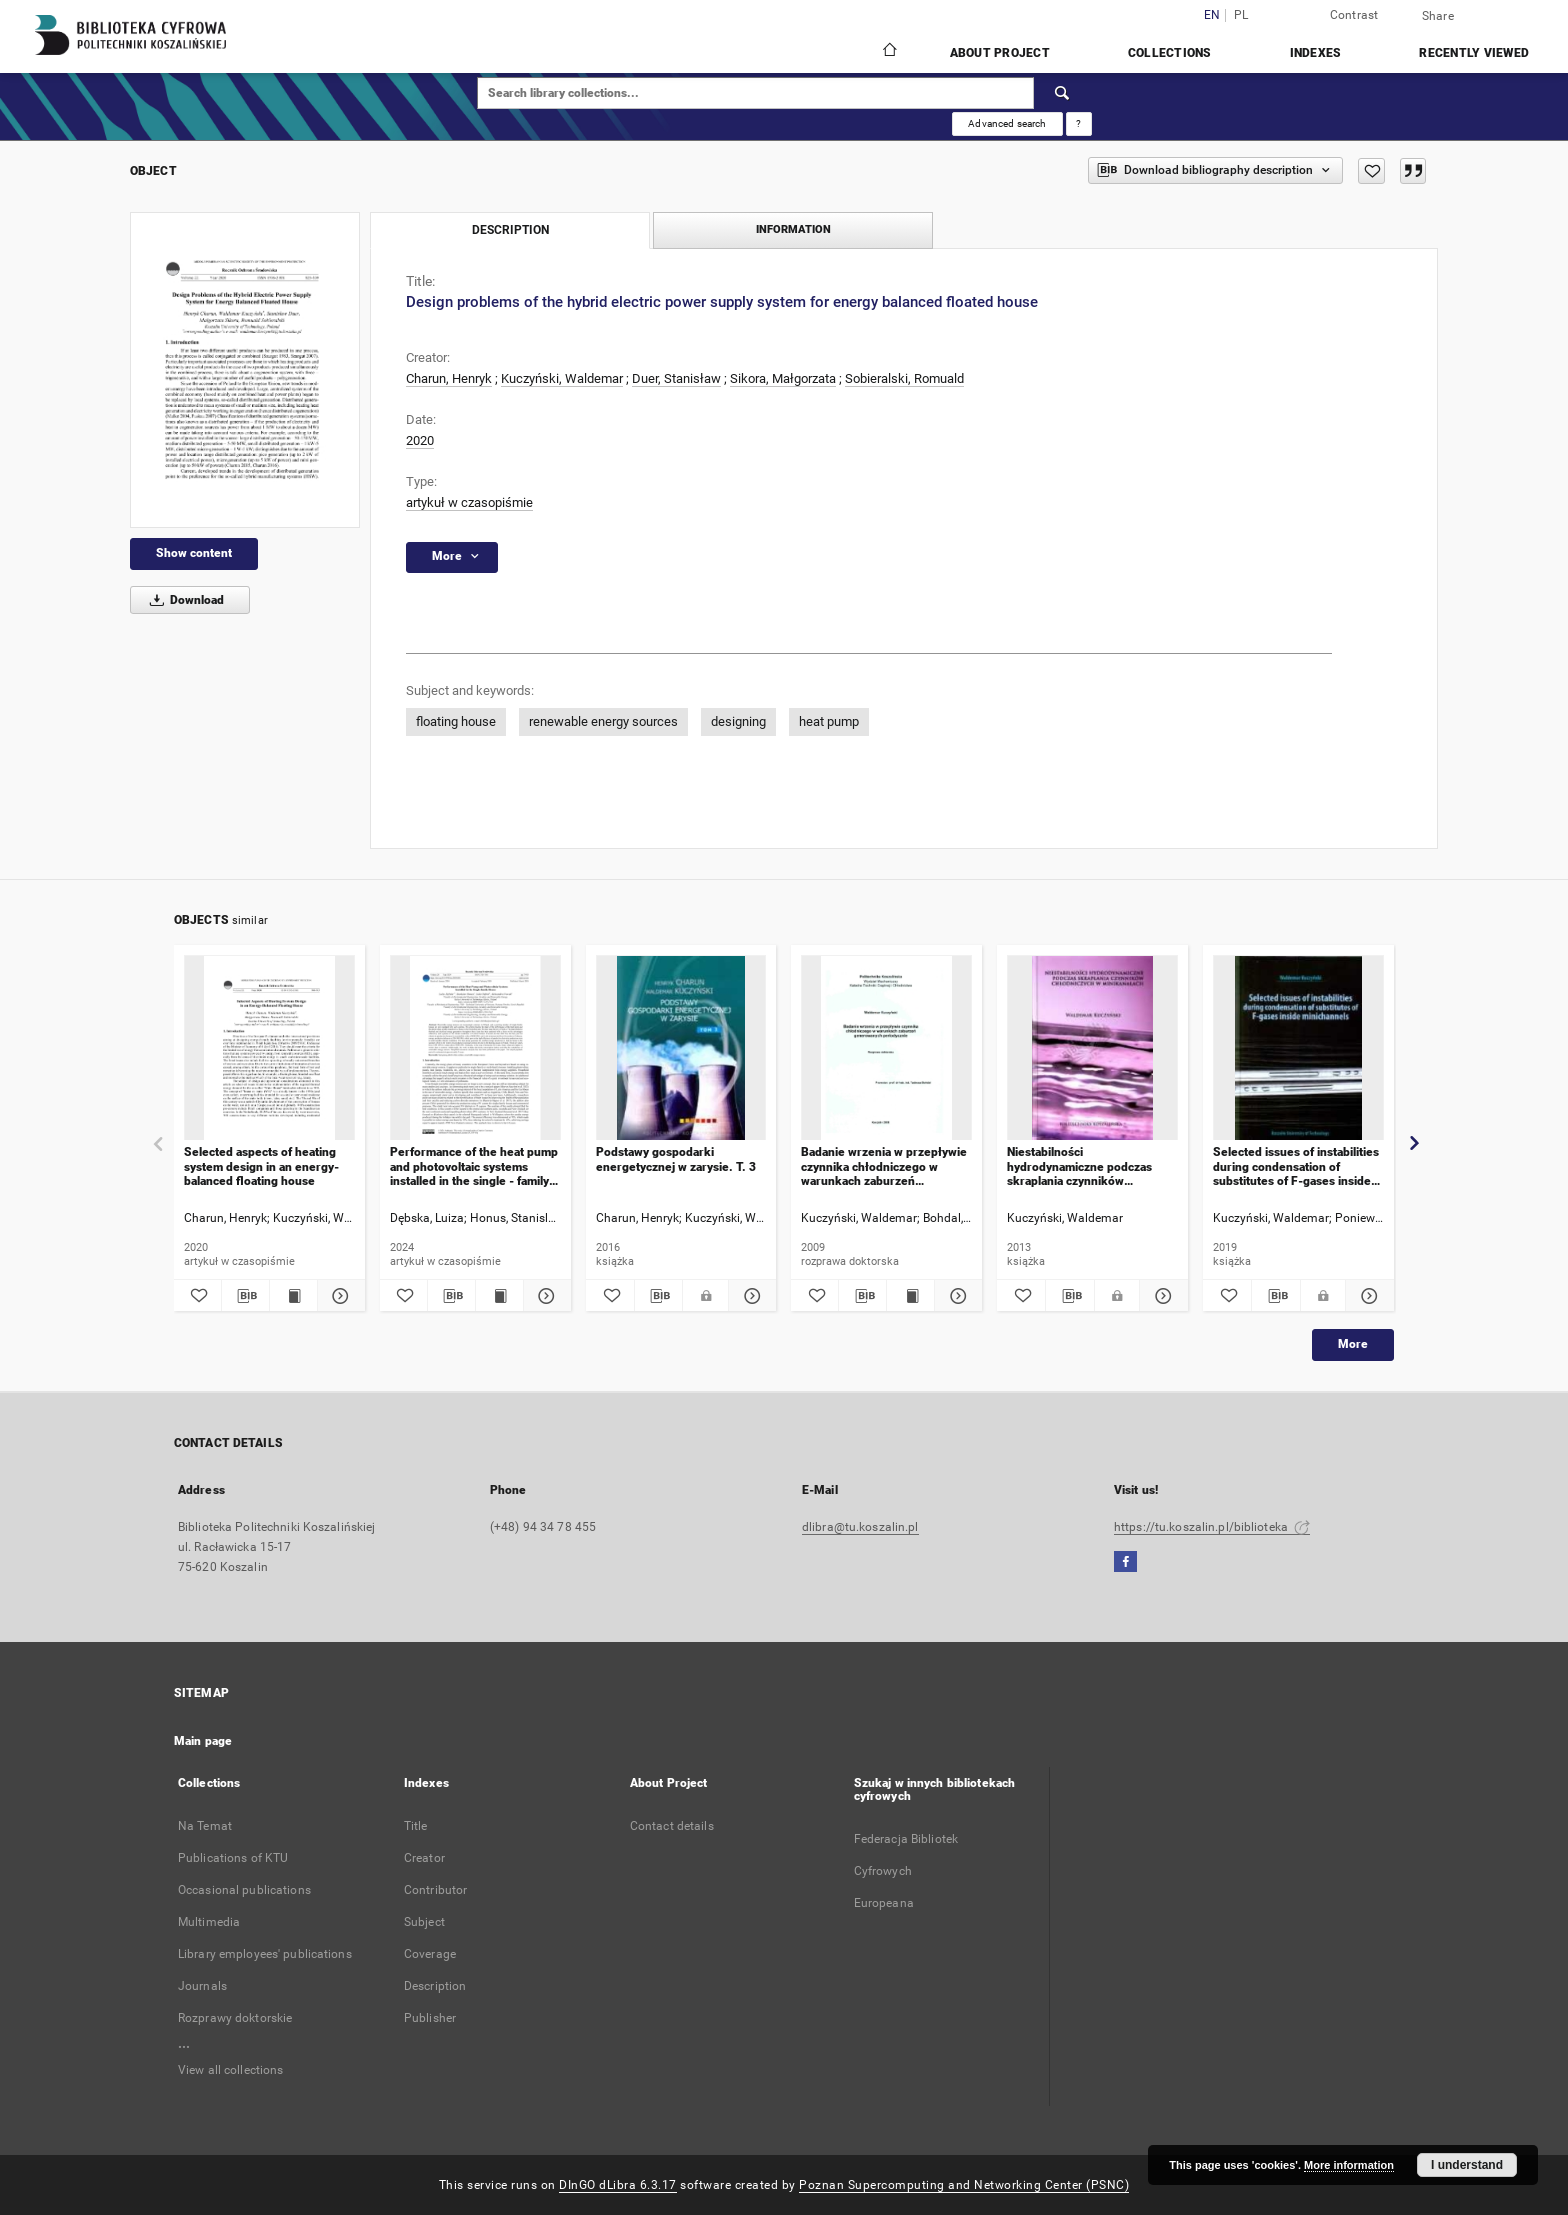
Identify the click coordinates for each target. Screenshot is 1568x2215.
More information (1349, 2165)
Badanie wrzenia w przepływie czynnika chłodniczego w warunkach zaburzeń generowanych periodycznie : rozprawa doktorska (884, 1166)
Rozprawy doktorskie (235, 2018)
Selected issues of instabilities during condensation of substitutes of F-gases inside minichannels (1296, 1166)
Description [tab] (510, 230)
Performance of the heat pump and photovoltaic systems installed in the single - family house (474, 1166)
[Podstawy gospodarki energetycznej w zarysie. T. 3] (681, 1048)
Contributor (435, 1890)
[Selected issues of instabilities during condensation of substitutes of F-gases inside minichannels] (1298, 1048)
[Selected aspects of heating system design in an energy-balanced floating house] (269, 1048)
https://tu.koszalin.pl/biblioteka (1212, 1527)
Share (1438, 16)
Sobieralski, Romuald (904, 378)
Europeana (884, 1903)
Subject (424, 1922)
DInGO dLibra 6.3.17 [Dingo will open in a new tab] (618, 2185)
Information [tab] (793, 229)
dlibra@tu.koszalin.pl (860, 1527)
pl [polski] (1241, 15)
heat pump (829, 721)
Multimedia (209, 1922)
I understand (1467, 2165)
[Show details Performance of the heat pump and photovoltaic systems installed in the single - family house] (544, 1296)
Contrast (1354, 15)
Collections (1170, 53)
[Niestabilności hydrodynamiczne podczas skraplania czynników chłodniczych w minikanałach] (1092, 1048)
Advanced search (1007, 123)
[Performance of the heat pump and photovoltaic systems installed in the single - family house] (475, 1048)
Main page (203, 1741)
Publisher (430, 2018)
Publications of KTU (233, 1858)
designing (738, 721)
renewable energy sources (603, 721)
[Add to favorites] (1371, 171)
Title (416, 1826)
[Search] (1063, 93)
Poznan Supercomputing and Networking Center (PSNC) (964, 2185)
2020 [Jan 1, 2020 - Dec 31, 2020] (420, 440)
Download (183, 600)
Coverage (430, 1954)
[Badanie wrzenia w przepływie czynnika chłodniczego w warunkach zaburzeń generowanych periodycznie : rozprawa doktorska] (886, 1048)
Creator (424, 1858)
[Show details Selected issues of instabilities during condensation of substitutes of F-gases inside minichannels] (1367, 1296)
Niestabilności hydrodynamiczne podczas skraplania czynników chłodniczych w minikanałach (1086, 1166)
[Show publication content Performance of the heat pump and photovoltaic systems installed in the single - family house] (499, 1296)
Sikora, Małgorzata (783, 378)
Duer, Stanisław (676, 378)
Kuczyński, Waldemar (562, 378)
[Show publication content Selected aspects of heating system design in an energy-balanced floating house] (293, 1296)
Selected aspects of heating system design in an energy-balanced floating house (261, 1166)
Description (435, 1986)
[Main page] (888, 52)
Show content (194, 553)
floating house (456, 721)
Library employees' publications (265, 1954)
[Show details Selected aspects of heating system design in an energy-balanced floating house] (338, 1296)
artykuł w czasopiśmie (469, 502)
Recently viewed (1474, 53)
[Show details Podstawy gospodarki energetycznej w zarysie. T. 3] (750, 1296)
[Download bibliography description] (245, 1296)
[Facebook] (1125, 1562)
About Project (1000, 53)
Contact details (672, 1826)
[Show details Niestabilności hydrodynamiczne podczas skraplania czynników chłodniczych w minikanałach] (1161, 1296)
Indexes (1316, 53)
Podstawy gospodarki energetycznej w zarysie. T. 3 (676, 1159)
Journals (202, 1986)
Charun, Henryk (449, 378)
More (1353, 1344)
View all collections (230, 2070)
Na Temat (205, 1826)
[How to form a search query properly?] (1079, 124)
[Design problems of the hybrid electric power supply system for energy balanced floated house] (245, 370)
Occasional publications (244, 1890)
